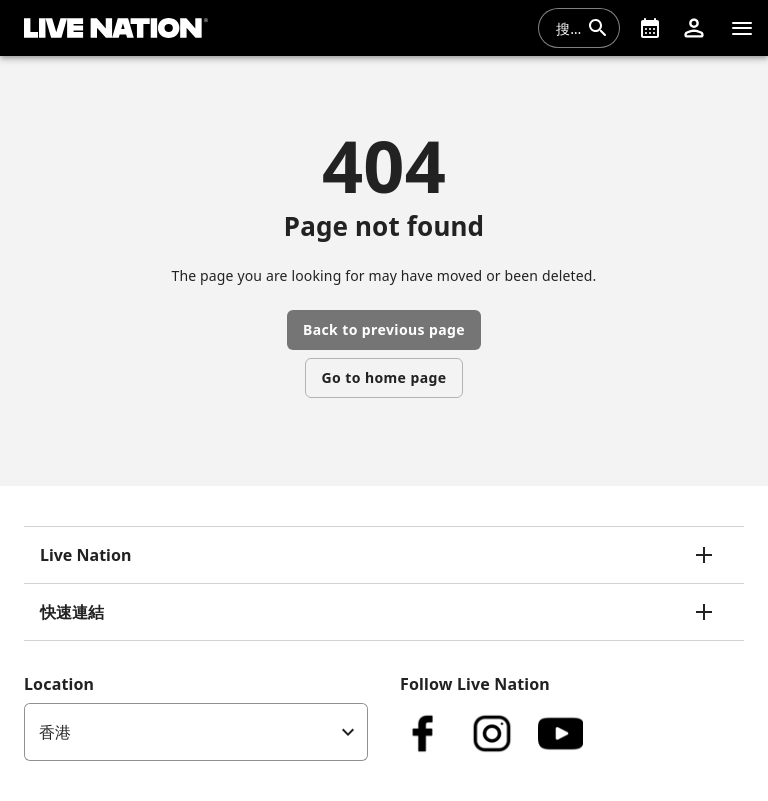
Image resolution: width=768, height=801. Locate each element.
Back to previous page (384, 329)
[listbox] (196, 732)
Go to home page (384, 377)
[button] (694, 28)
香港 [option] (55, 732)
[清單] (742, 28)
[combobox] (567, 28)
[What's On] (650, 28)
